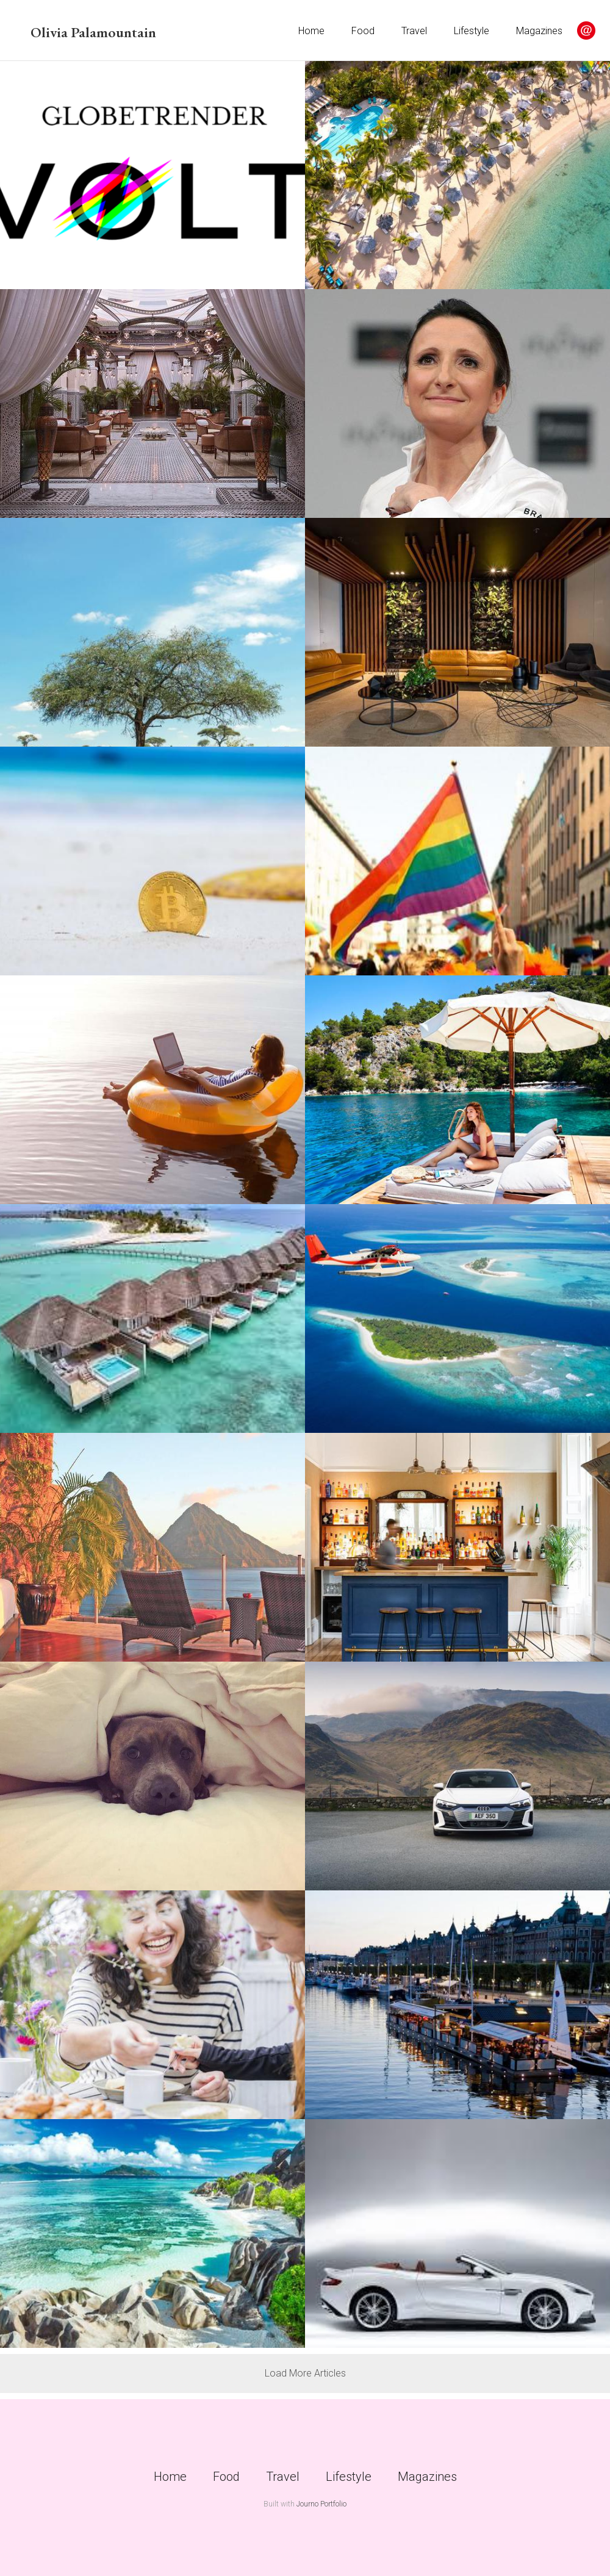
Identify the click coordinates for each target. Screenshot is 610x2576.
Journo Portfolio (321, 2504)
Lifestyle (471, 31)
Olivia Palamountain (93, 32)
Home (311, 31)
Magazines (539, 31)
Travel (414, 31)
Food (363, 31)
